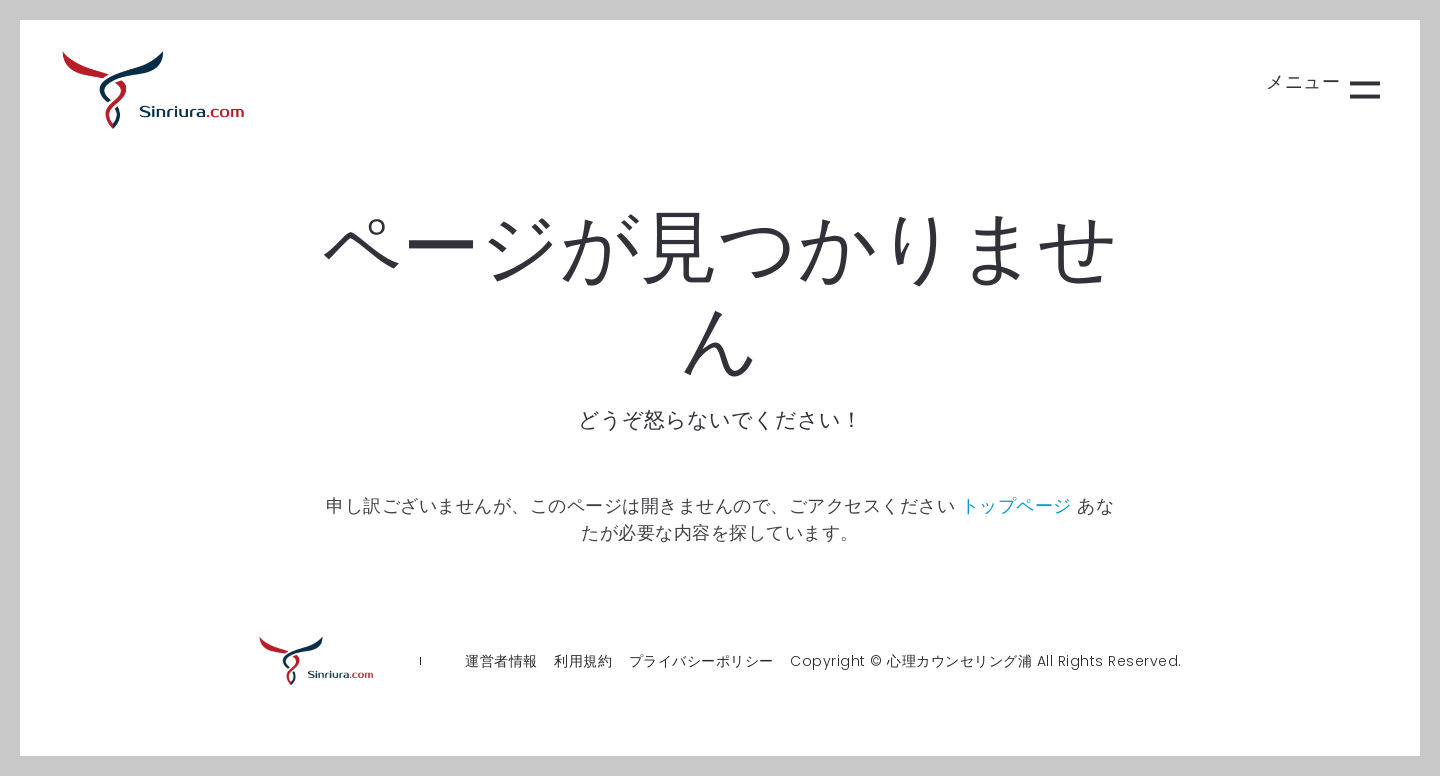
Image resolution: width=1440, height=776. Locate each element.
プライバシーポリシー (701, 661)
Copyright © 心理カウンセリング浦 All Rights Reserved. (986, 661)
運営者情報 (501, 661)
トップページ (1016, 505)
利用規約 (583, 661)
